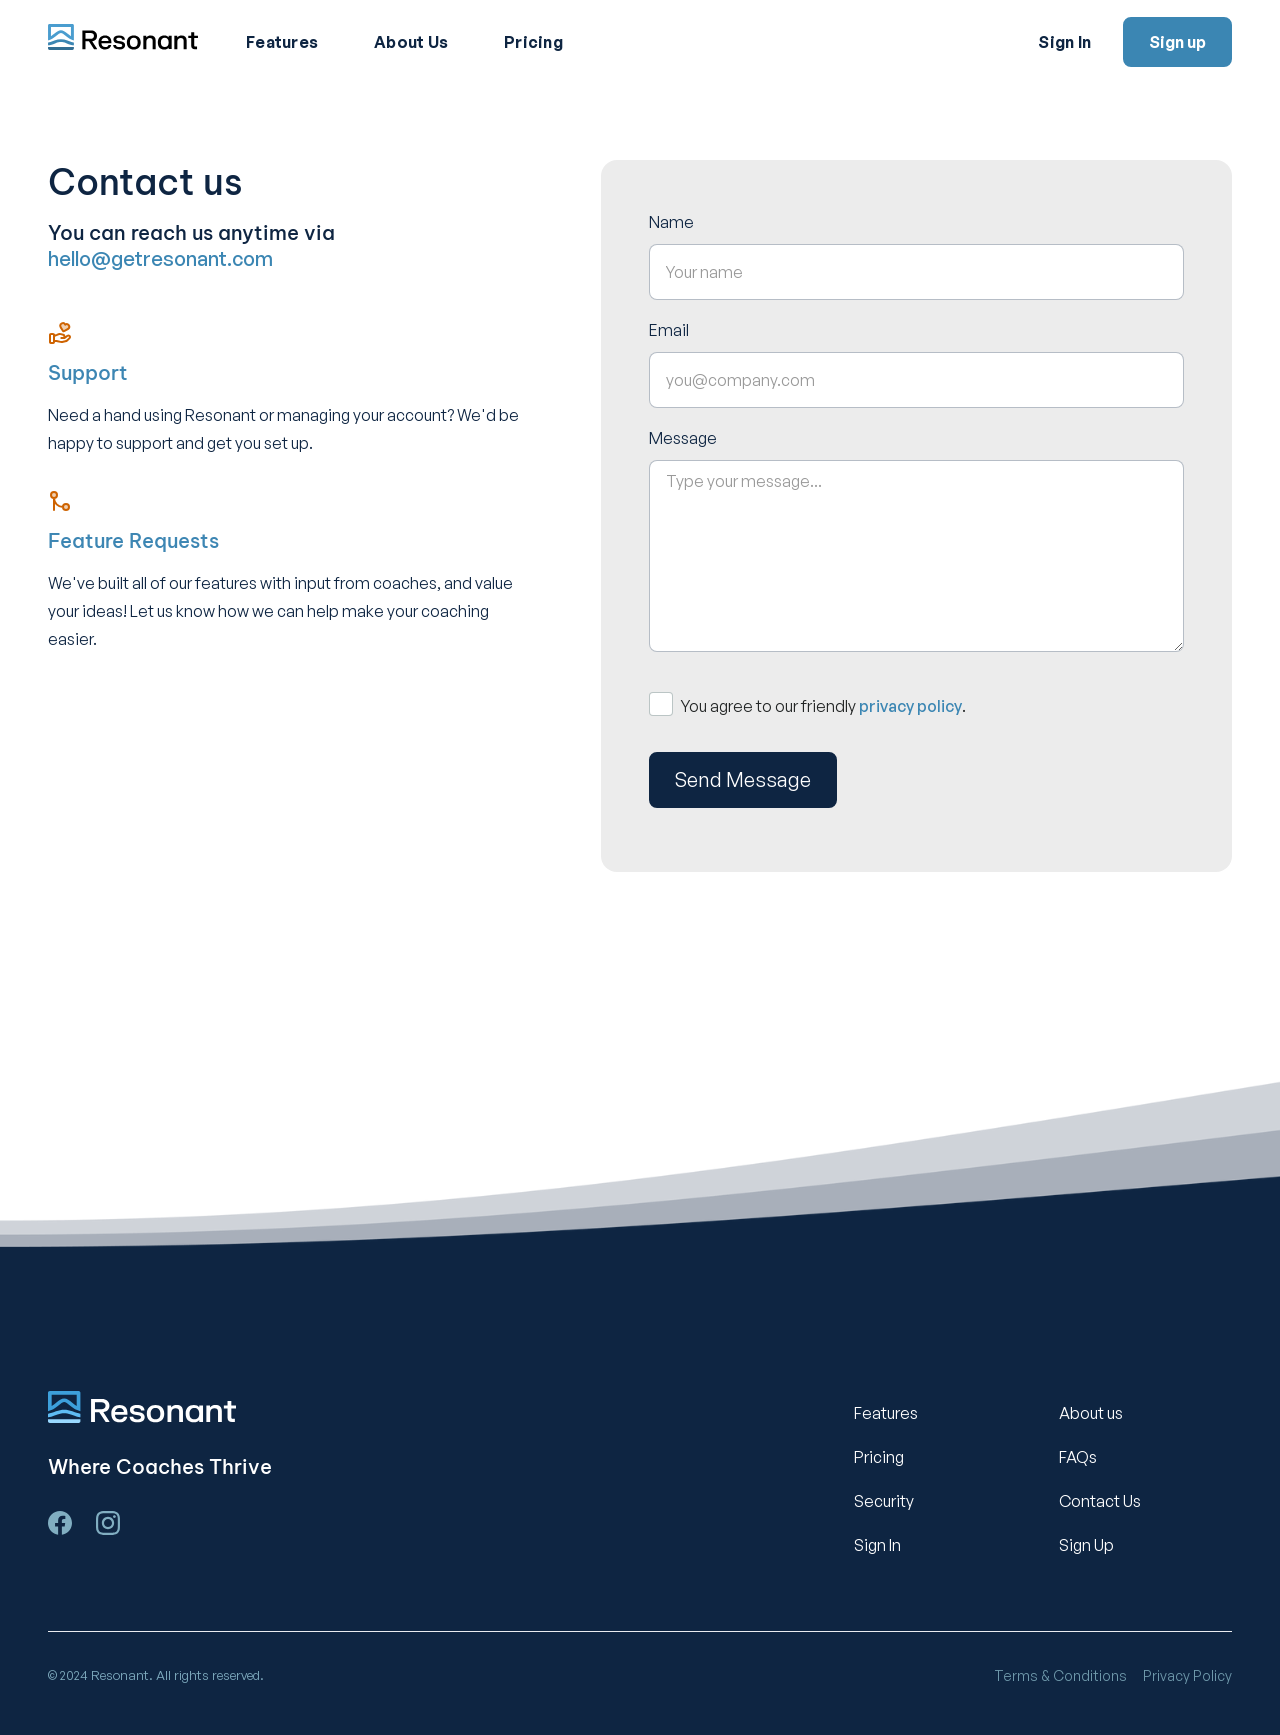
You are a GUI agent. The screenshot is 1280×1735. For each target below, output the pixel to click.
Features (282, 42)
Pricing (533, 42)
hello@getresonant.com (160, 258)
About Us (411, 42)
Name (671, 222)
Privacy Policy (1187, 1675)
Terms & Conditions (1060, 1675)
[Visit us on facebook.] (60, 1523)
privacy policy (910, 706)
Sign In (1064, 42)
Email (669, 330)
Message (683, 438)
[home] (123, 39)
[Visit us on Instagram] (108, 1523)
